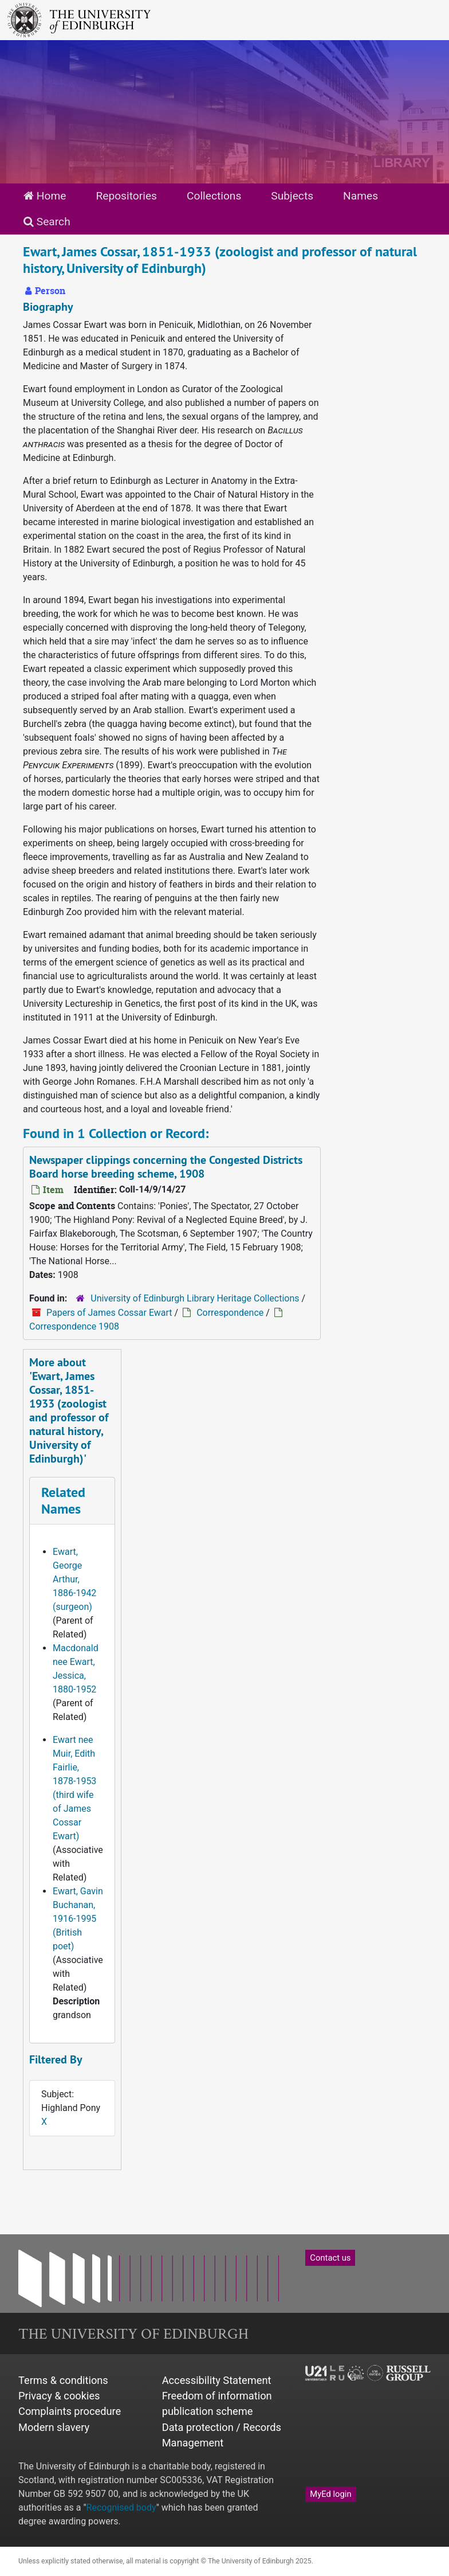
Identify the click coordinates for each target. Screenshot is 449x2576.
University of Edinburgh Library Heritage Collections (194, 1298)
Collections (214, 195)
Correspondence (229, 1312)
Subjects (292, 195)
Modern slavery (53, 2427)
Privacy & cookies (59, 2396)
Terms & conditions (63, 2380)
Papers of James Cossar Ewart (109, 1312)
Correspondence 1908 (74, 1326)
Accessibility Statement (216, 2380)
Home (44, 195)
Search (46, 221)
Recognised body (121, 2507)
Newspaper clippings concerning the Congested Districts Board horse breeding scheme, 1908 (165, 1166)
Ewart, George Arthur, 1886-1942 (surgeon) (74, 1579)
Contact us (330, 2258)
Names (360, 195)
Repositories (126, 195)
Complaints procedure (69, 2411)
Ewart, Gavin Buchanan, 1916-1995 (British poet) (78, 1919)
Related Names (63, 1500)
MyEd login (330, 2494)
